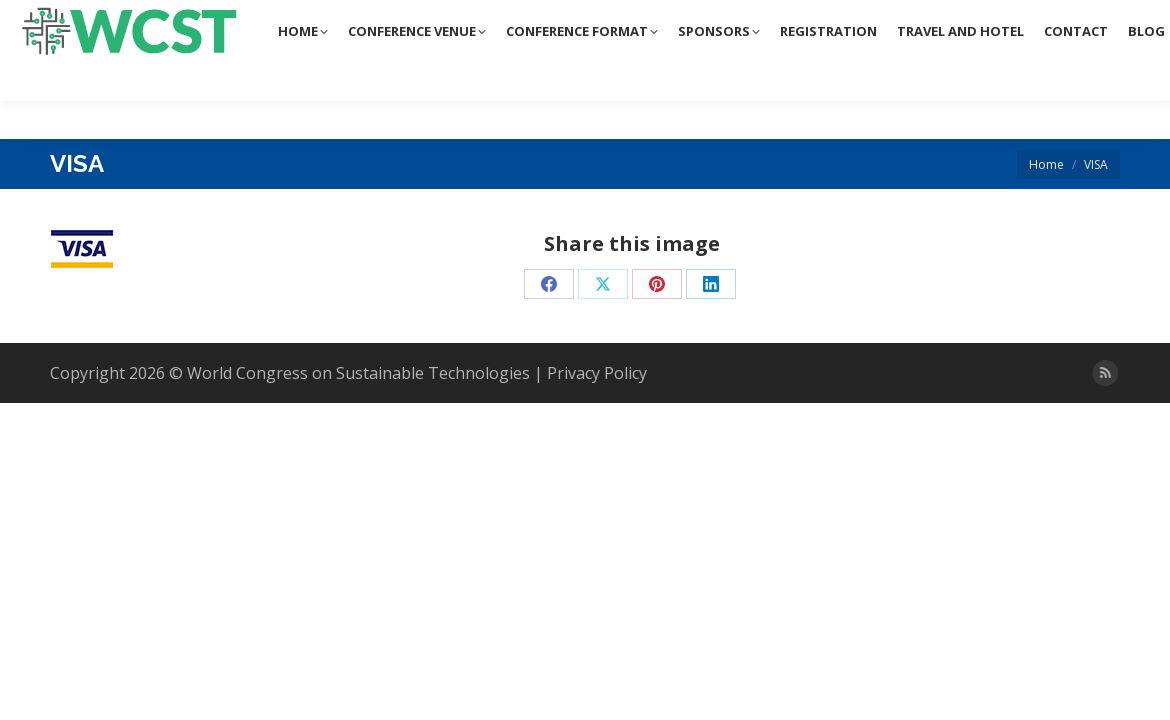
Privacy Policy (597, 373)
